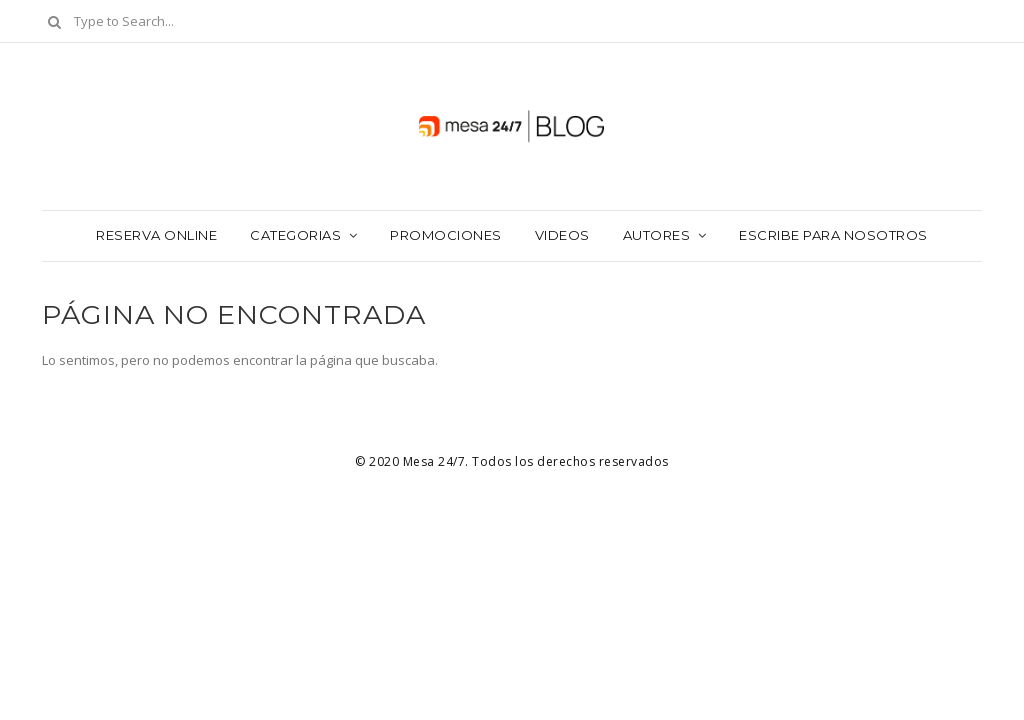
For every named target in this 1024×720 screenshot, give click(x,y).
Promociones (446, 235)
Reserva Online (156, 235)
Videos (562, 235)
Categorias (295, 235)
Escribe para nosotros (833, 235)
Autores (657, 235)
